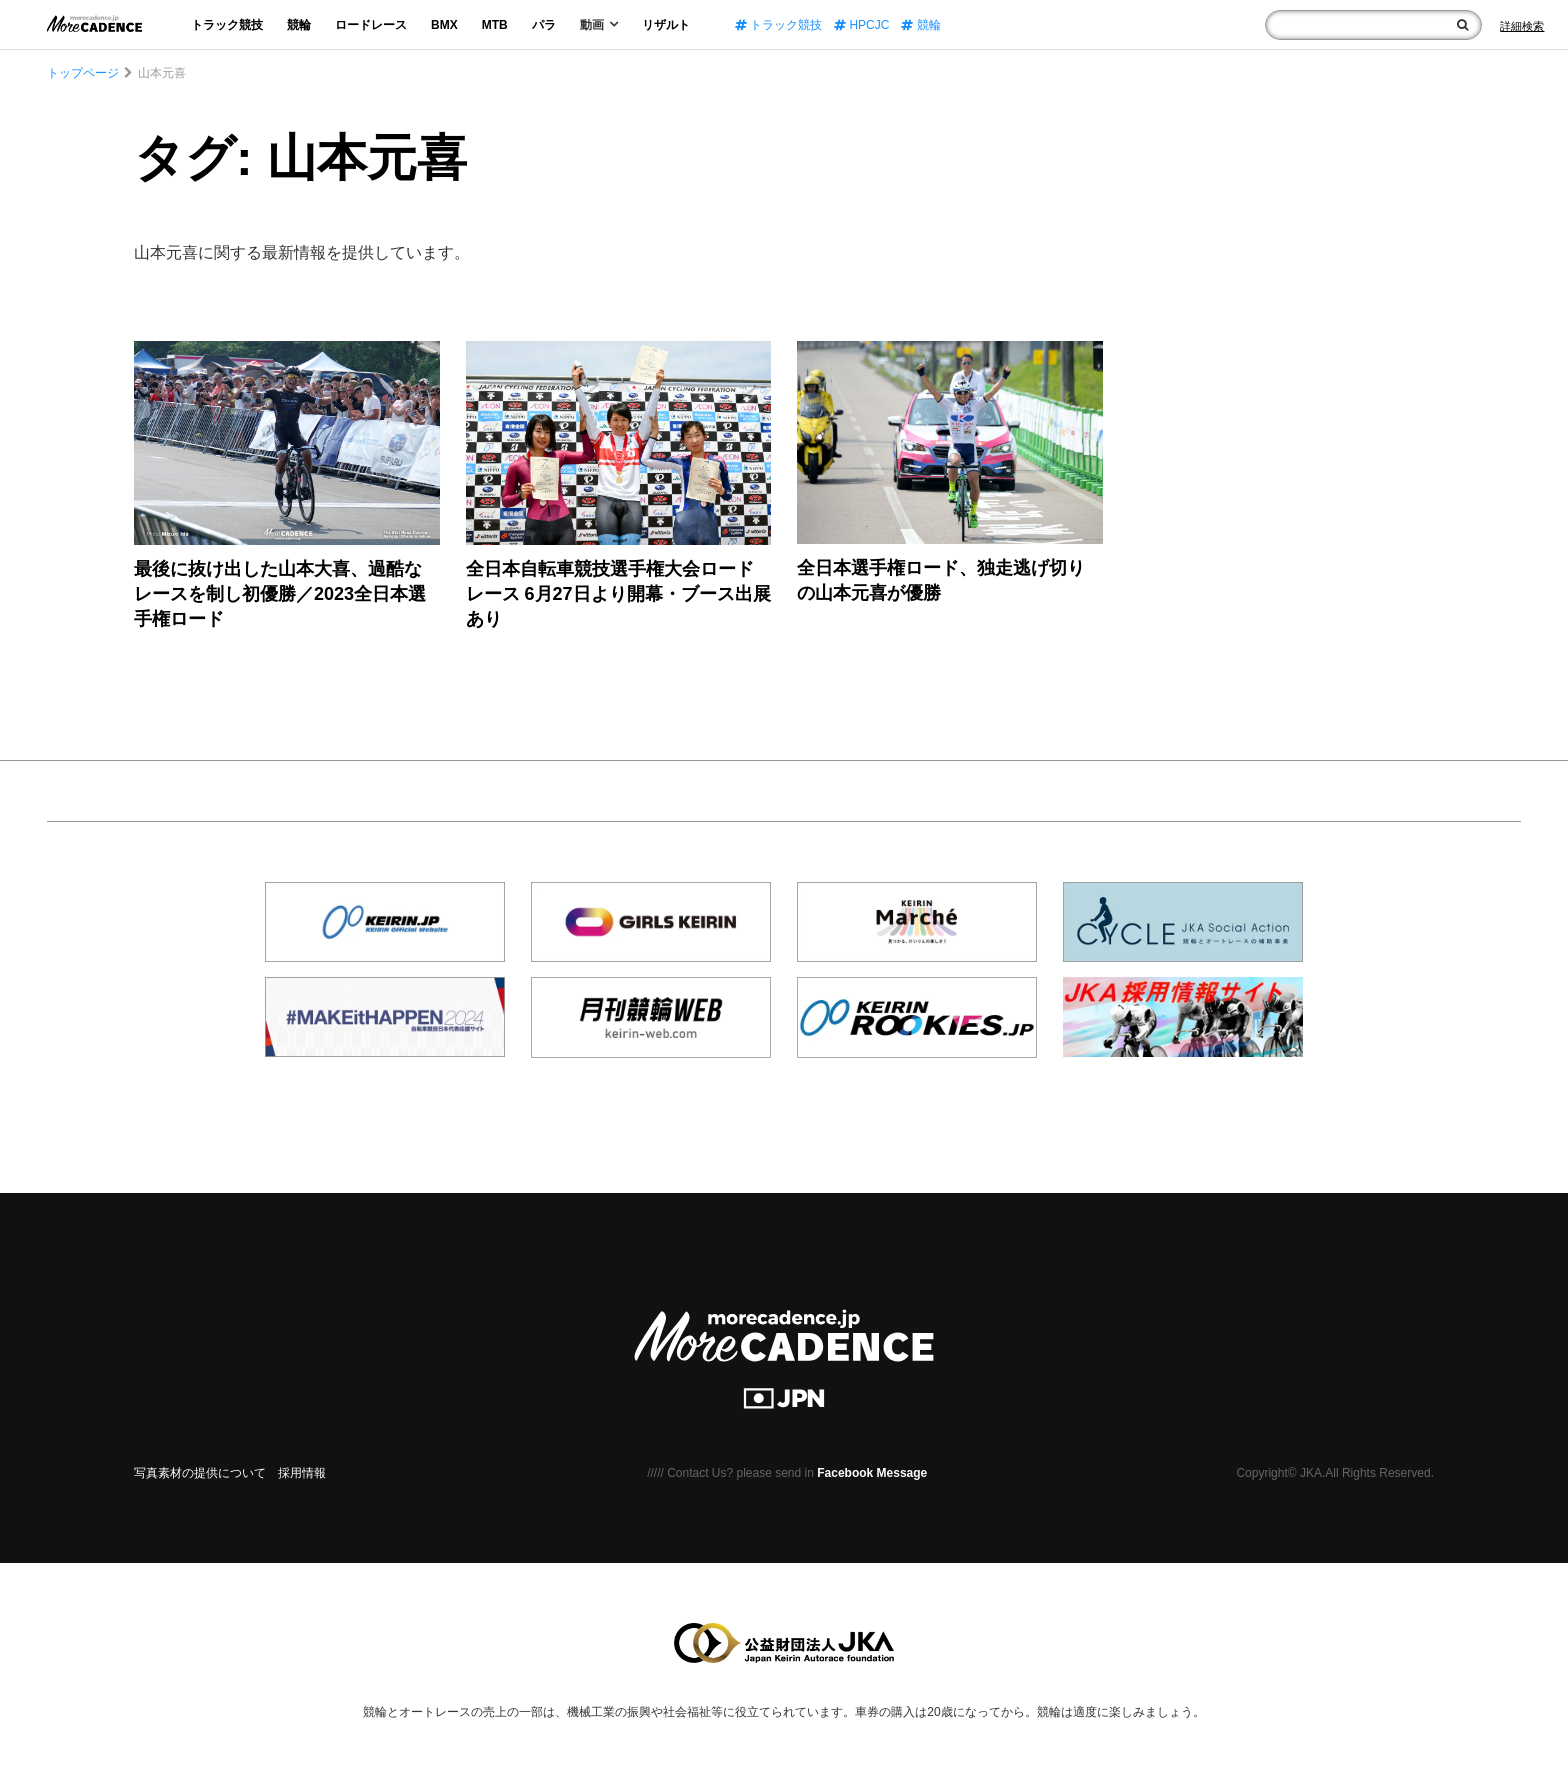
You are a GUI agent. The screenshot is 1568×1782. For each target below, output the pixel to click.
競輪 (299, 25)
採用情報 (302, 1473)
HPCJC (861, 25)
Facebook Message (872, 1473)
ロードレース (371, 25)
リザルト (666, 25)
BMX (444, 25)
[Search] (1522, 26)
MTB (495, 25)
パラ (544, 25)
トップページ (83, 73)
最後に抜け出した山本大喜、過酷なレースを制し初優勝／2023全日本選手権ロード (280, 594)
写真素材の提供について (200, 1473)
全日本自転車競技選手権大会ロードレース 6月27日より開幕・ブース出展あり (618, 594)
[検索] (1462, 25)
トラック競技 (227, 25)
